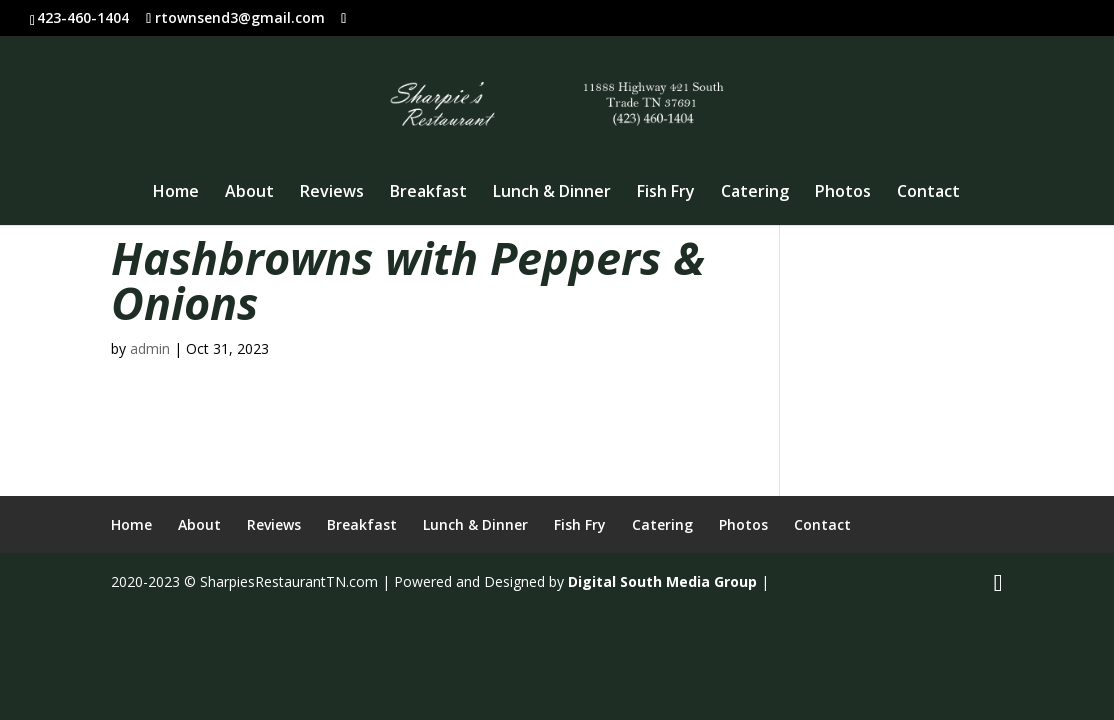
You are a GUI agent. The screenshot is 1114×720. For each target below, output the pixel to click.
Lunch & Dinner (552, 193)
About (249, 193)
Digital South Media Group (662, 581)
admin (150, 348)
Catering (755, 193)
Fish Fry (666, 193)
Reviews (332, 193)
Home (176, 193)
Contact (928, 193)
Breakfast (428, 193)
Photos (843, 193)
